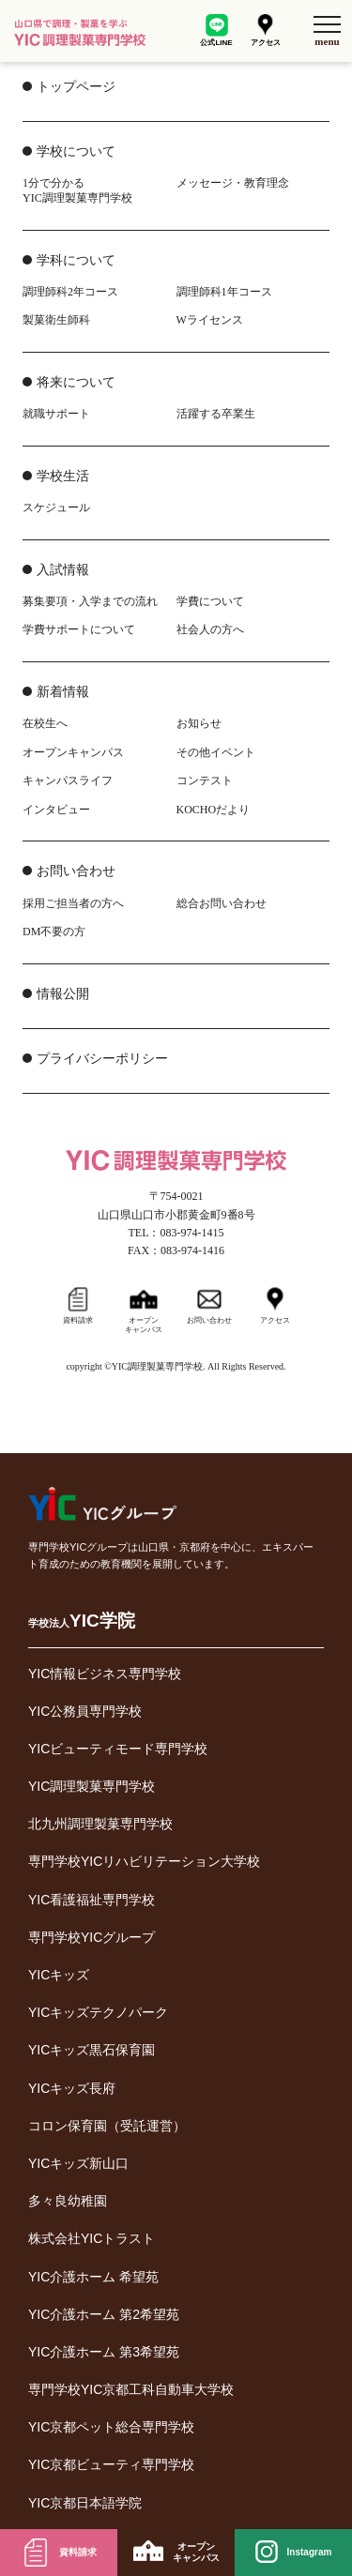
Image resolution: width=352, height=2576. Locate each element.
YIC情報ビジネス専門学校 (104, 1673)
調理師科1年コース (224, 291)
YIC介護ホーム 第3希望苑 (103, 2351)
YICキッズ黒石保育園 (91, 2049)
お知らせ (199, 723)
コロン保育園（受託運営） (107, 2125)
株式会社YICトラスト (91, 2238)
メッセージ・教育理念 (232, 182)
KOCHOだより (213, 809)
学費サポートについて (79, 629)
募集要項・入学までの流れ (90, 601)
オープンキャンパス (73, 752)
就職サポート (56, 413)
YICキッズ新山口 (78, 2163)
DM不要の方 (54, 931)
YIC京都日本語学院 (85, 2502)
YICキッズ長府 (71, 2088)
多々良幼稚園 (67, 2200)
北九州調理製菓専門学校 (100, 1823)
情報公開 (63, 994)
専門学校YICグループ (91, 1937)
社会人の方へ (210, 629)
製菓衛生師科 (56, 319)
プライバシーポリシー (102, 1059)
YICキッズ (58, 1974)
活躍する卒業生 (215, 413)
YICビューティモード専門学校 (117, 1748)
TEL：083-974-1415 (176, 1232)
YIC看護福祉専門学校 (91, 1899)
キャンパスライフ (68, 780)
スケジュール (56, 507)
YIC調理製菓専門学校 (91, 1786)
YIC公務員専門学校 (85, 1711)
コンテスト (204, 780)
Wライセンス (209, 319)
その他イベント (215, 752)
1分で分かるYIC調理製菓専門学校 (77, 190)
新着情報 (63, 692)
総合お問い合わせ (221, 903)
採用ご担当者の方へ (73, 903)
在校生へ (45, 723)
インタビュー (56, 809)
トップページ (76, 87)
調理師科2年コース (70, 291)
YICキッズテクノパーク (98, 2012)
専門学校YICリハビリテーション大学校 (144, 1861)
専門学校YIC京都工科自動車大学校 (131, 2389)
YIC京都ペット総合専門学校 (111, 2426)
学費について (210, 601)
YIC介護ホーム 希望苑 (93, 2276)
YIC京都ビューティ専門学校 (111, 2464)
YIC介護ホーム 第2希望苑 (103, 2314)
